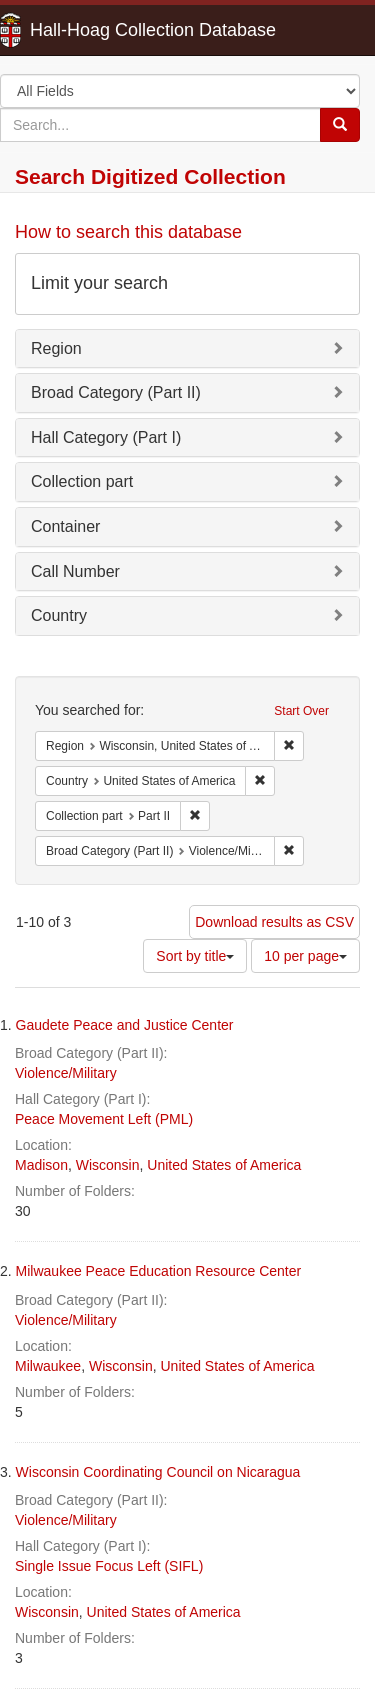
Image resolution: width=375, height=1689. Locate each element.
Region (56, 348)
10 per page (305, 956)
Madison (41, 1165)
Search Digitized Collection (150, 176)
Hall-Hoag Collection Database (90, 30)
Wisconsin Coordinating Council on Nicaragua (158, 1472)
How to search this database (128, 232)
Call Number (75, 571)
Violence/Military (66, 1073)
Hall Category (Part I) (106, 437)
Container (65, 526)
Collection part (82, 481)
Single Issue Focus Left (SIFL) (109, 1566)
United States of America (224, 1165)
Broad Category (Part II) (116, 392)
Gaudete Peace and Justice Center (125, 1025)
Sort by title (195, 956)
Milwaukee (48, 1366)
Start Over (301, 711)
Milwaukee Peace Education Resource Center (159, 1271)
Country (59, 615)
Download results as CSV (274, 922)
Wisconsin (108, 1165)
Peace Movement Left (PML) (104, 1119)
